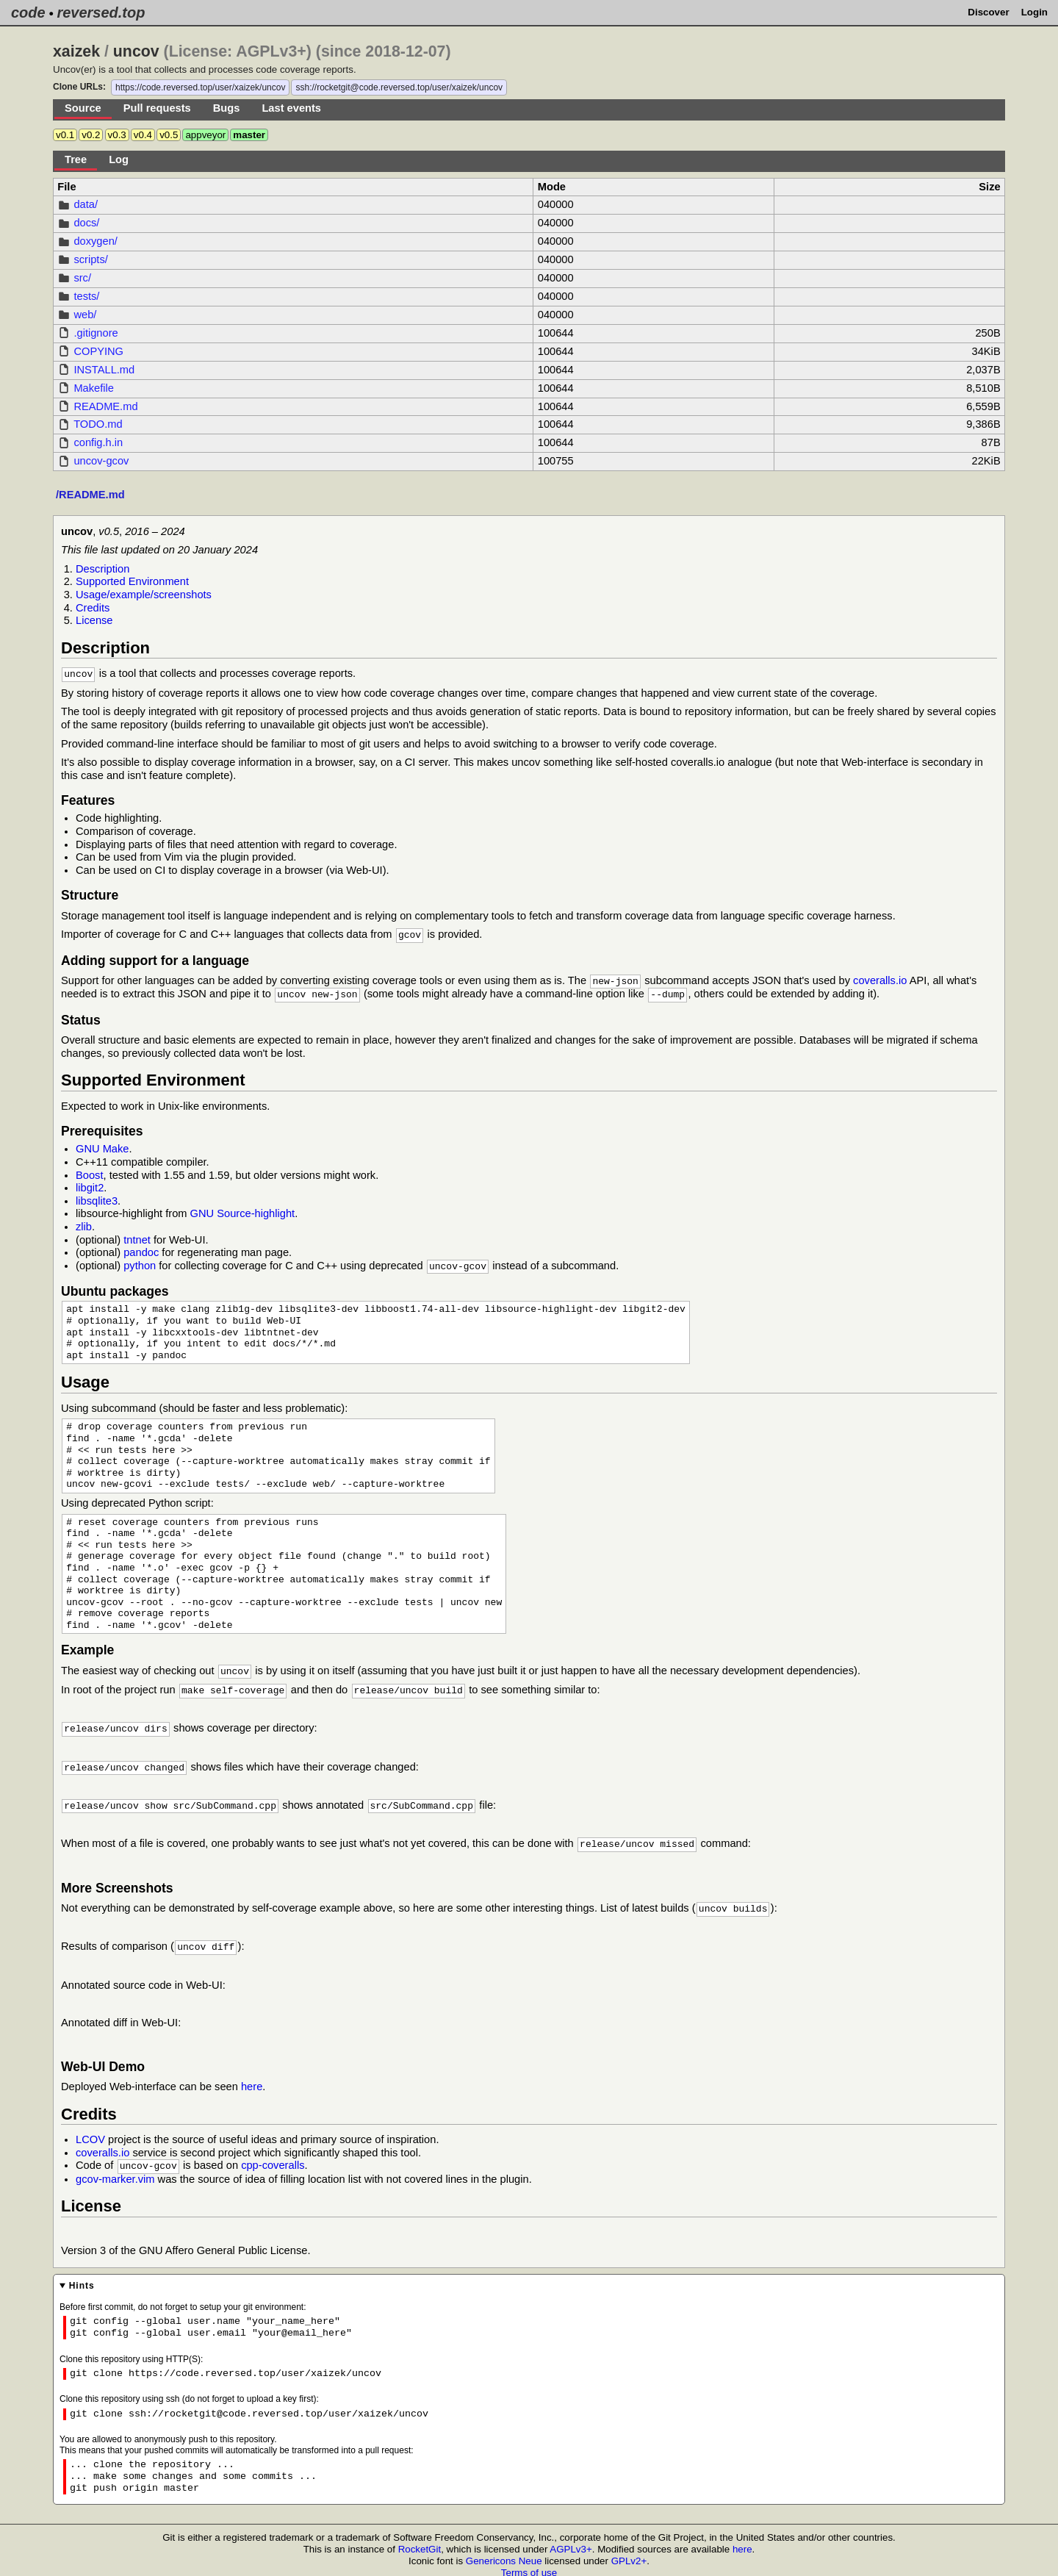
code (28, 12)
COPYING (98, 351)
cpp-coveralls (272, 2155)
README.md (105, 406)
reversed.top (101, 12)
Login (1034, 12)
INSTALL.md (103, 370)
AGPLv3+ (570, 2538)
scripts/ (90, 259)
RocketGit (420, 2538)
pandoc (141, 1249)
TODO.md (98, 424)
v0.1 (65, 134)
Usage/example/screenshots (144, 594)
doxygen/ (95, 241)
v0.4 (143, 134)
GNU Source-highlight (242, 1210)
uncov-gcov (101, 461)
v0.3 (117, 134)
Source (83, 108)
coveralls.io (880, 979)
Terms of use (529, 2562)
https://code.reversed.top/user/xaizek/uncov (200, 87)
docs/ (86, 223)
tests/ (86, 296)
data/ (85, 204)
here (251, 2077)
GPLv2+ (629, 2550)
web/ (84, 314)
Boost (89, 1172)
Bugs (226, 108)
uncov (136, 51)
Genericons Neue (504, 2550)
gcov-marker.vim (115, 2169)
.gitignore (95, 333)
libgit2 (90, 1185)
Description (102, 569)
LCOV (90, 2130)
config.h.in (98, 442)
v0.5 (168, 134)
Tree (76, 159)
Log (119, 159)
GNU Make (102, 1146)
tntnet (137, 1237)
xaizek (76, 51)
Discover (988, 12)
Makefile (93, 388)
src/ (82, 278)
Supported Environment (132, 581)
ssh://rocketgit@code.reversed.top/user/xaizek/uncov (399, 87)
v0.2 (91, 134)
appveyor (205, 134)
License (94, 620)
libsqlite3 (97, 1198)
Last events (291, 108)
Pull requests (157, 108)
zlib (84, 1224)
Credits (92, 608)
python (139, 1263)
